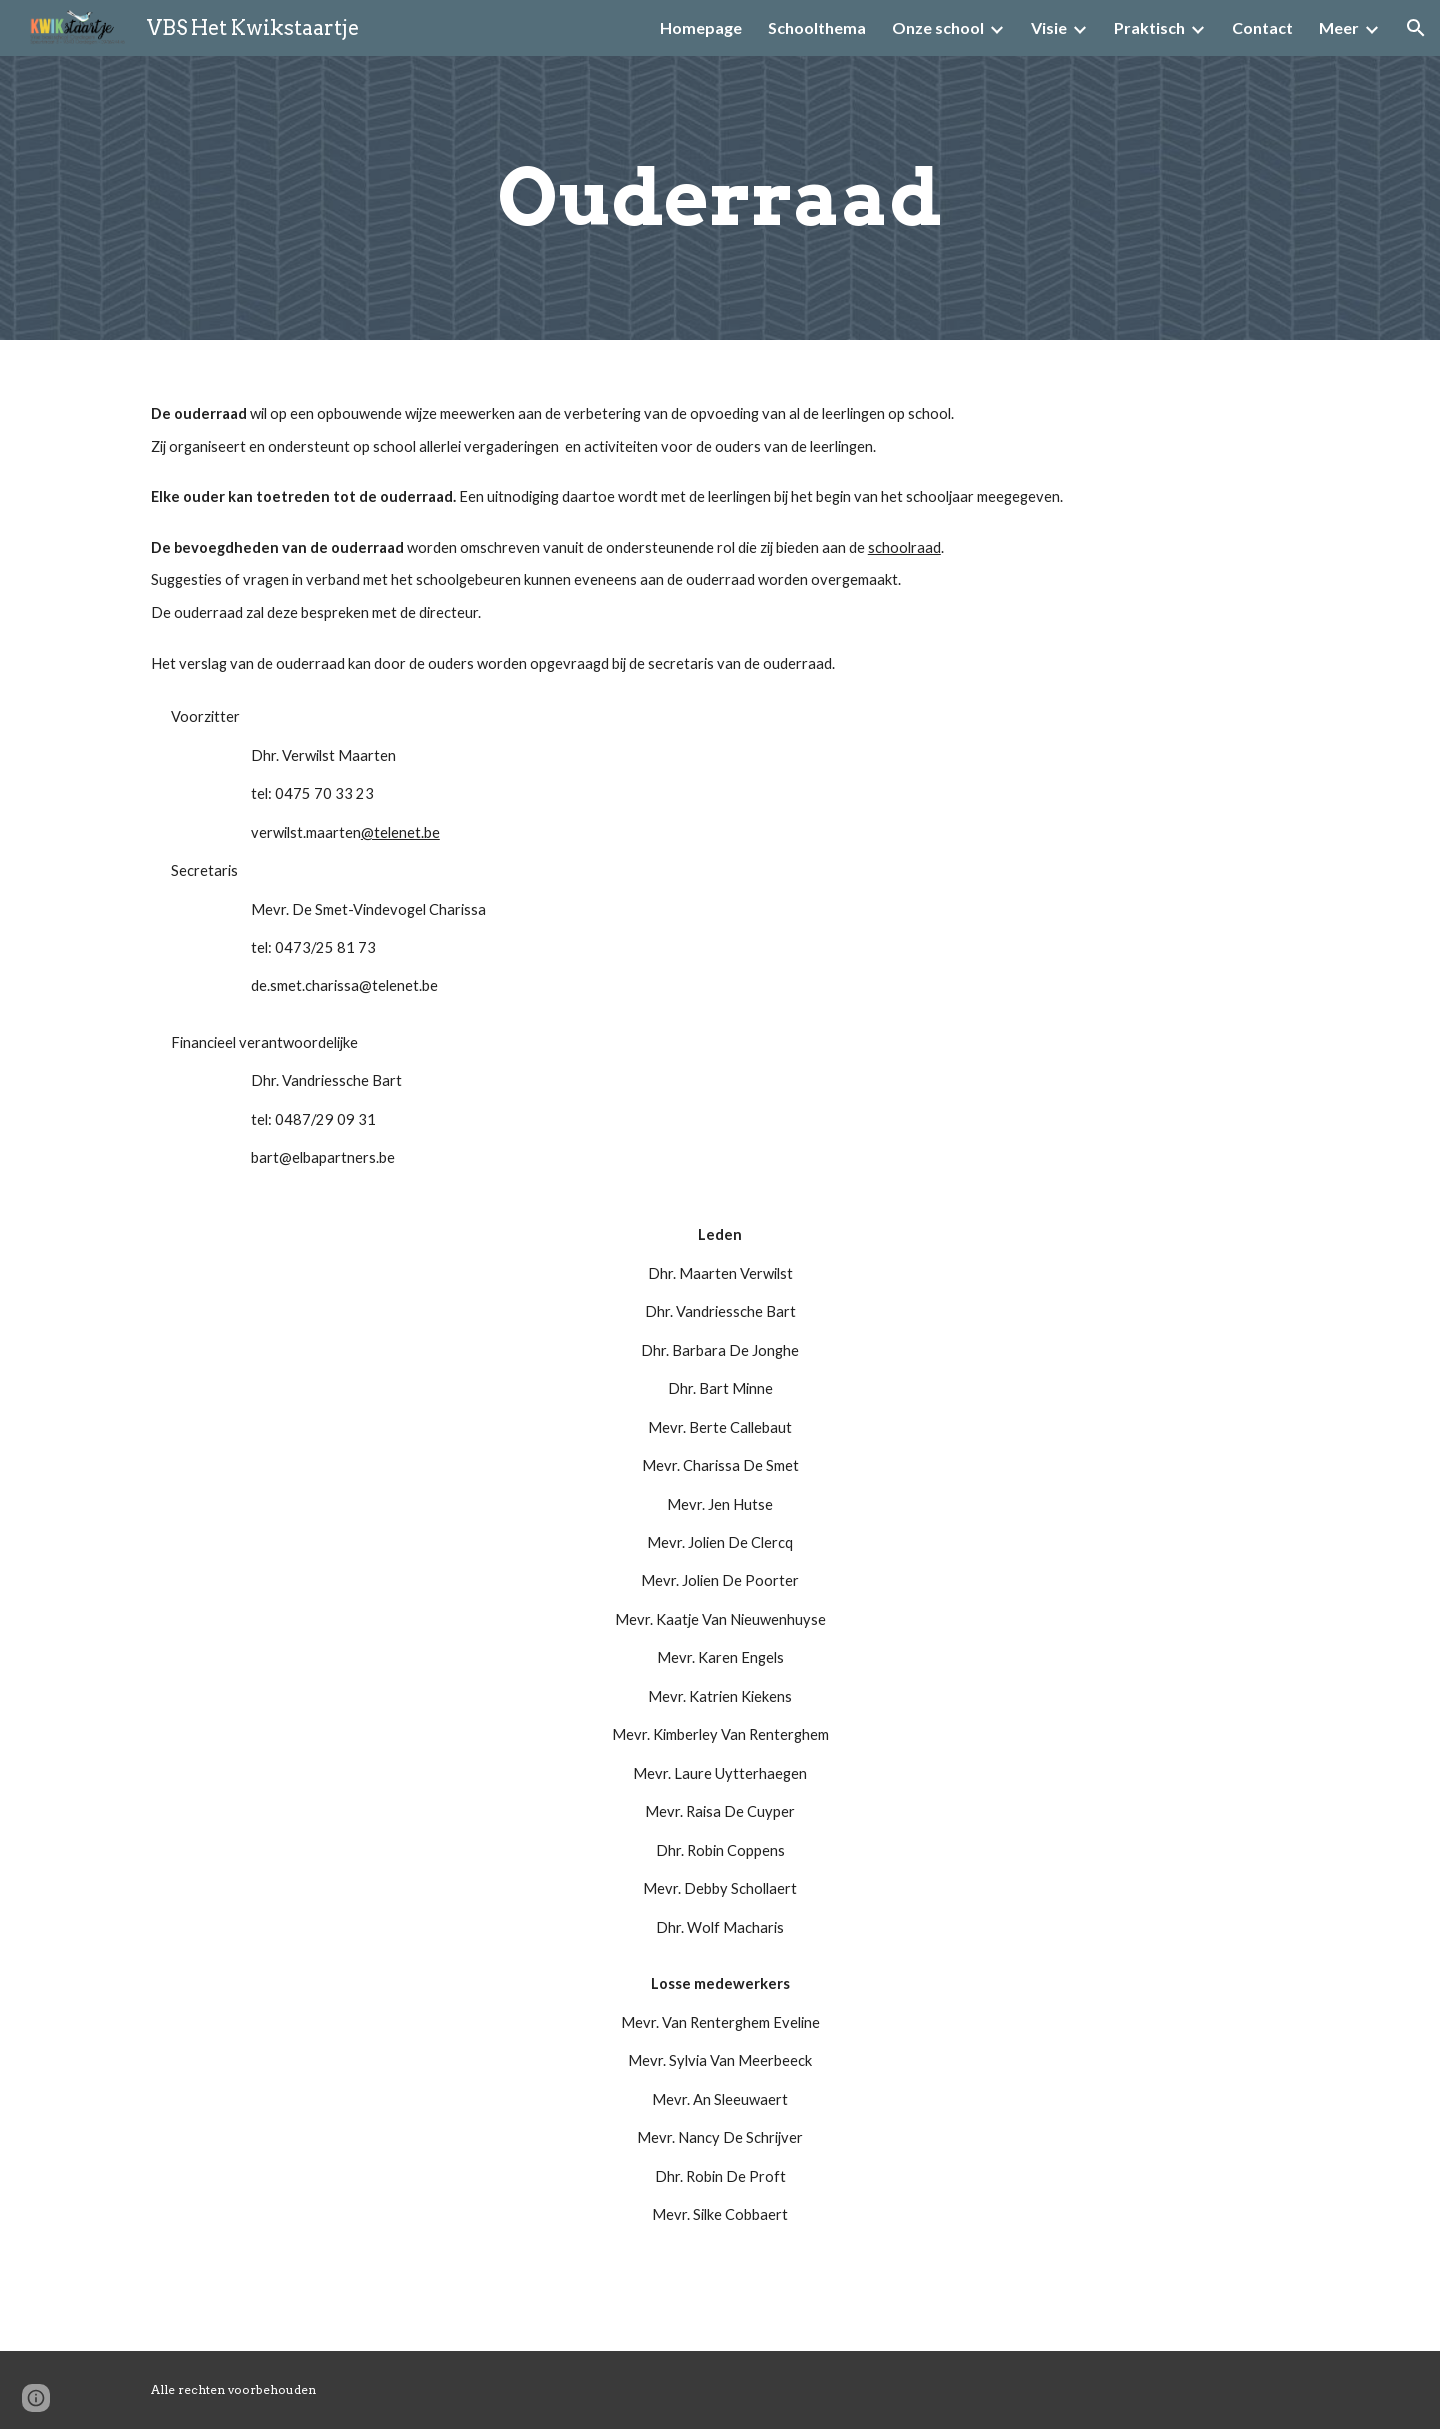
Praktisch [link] (1149, 27)
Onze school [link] (938, 27)
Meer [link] (1339, 27)
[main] (720, 198)
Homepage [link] (701, 27)
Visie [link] (1049, 27)
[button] (1416, 28)
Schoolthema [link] (817, 27)
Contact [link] (1262, 27)
